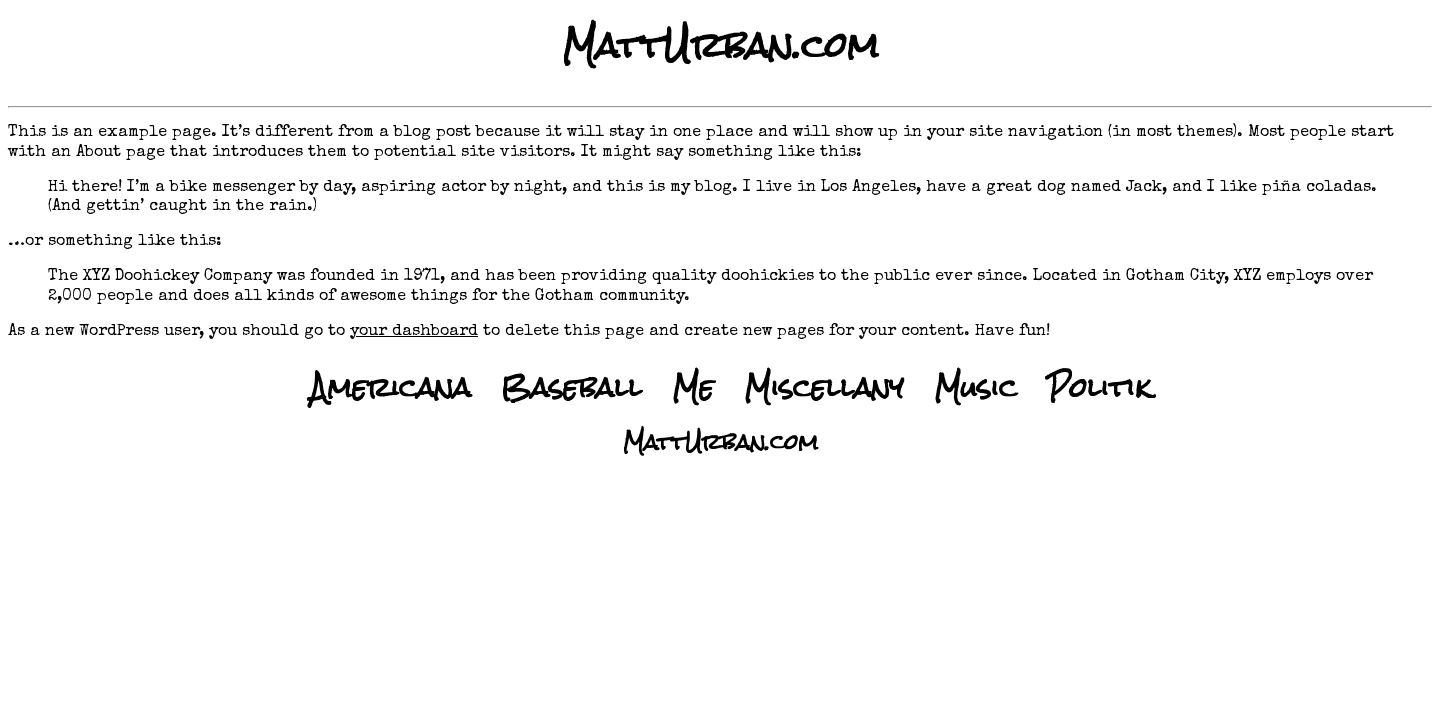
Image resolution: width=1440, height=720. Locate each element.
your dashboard (414, 332)
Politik (1099, 387)
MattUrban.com (720, 46)
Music (975, 387)
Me (693, 387)
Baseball (571, 387)
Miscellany (824, 387)
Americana (390, 387)
